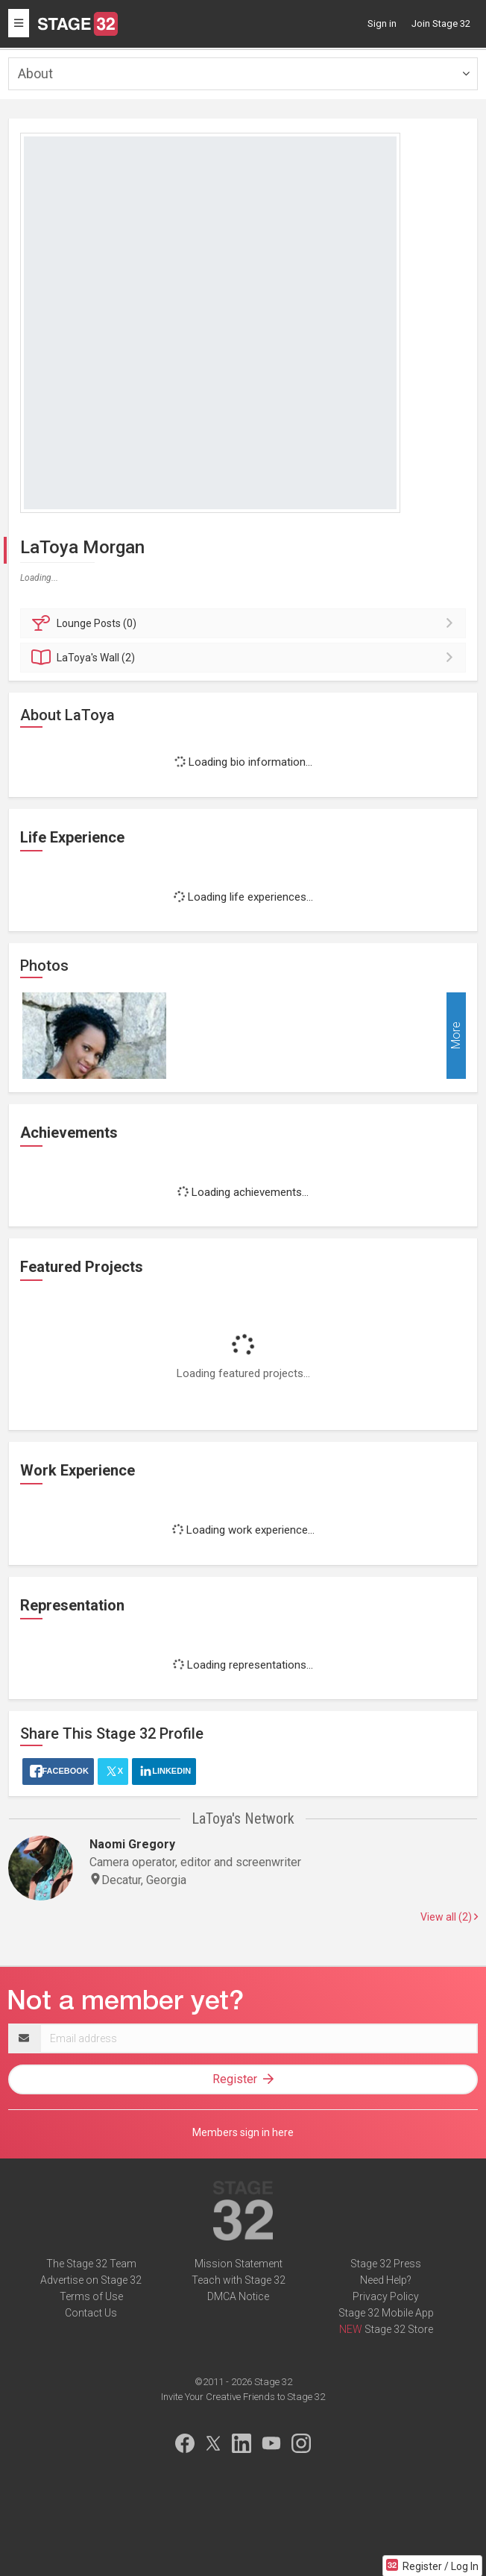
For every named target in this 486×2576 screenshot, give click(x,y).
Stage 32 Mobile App (386, 2313)
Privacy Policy (386, 2296)
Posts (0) (245, 623)
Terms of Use (91, 2296)
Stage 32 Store (398, 2329)
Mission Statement (239, 2264)
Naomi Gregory (132, 1844)
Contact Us (91, 2313)
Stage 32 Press (385, 2264)
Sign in (382, 23)
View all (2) (449, 1917)
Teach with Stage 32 (238, 2280)
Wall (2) (245, 658)
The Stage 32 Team (91, 2264)
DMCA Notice (238, 2296)
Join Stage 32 (440, 23)
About (35, 73)
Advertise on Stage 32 (91, 2280)
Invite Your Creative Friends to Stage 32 (243, 2396)
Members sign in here (243, 2132)
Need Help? (385, 2280)
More (456, 1036)
